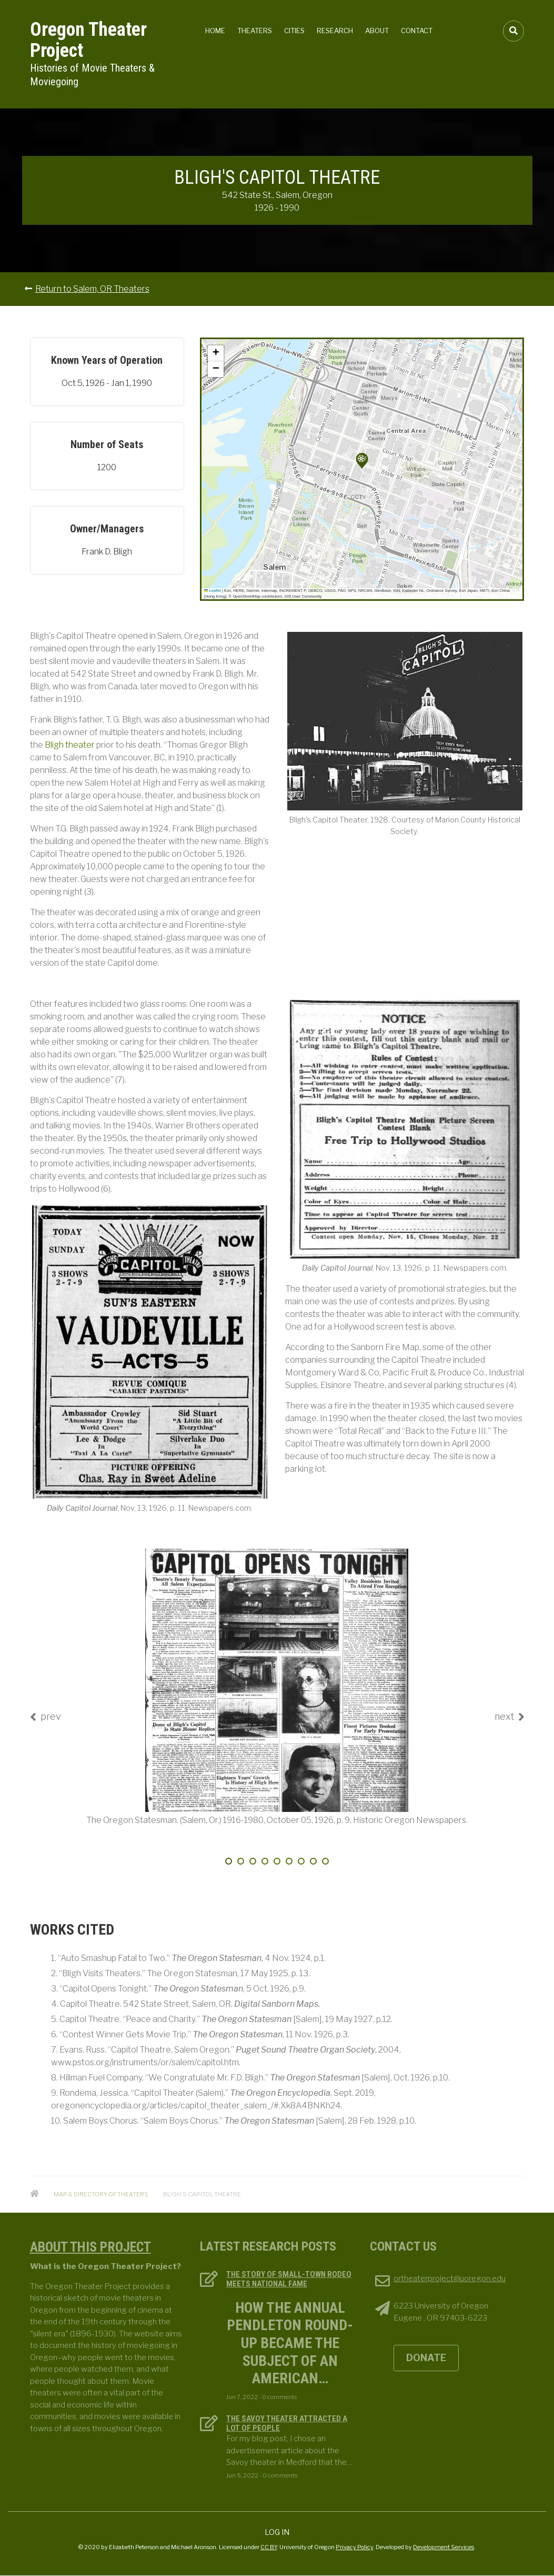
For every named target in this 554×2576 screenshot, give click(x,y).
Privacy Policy (354, 2547)
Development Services (443, 2547)
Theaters (254, 30)
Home (215, 30)
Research (335, 30)
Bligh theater (70, 745)
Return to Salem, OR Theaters (92, 289)
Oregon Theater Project (88, 40)
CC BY (268, 2547)
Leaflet (212, 590)
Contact (416, 30)
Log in (277, 2532)
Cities (294, 30)
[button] (362, 460)
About (377, 30)
